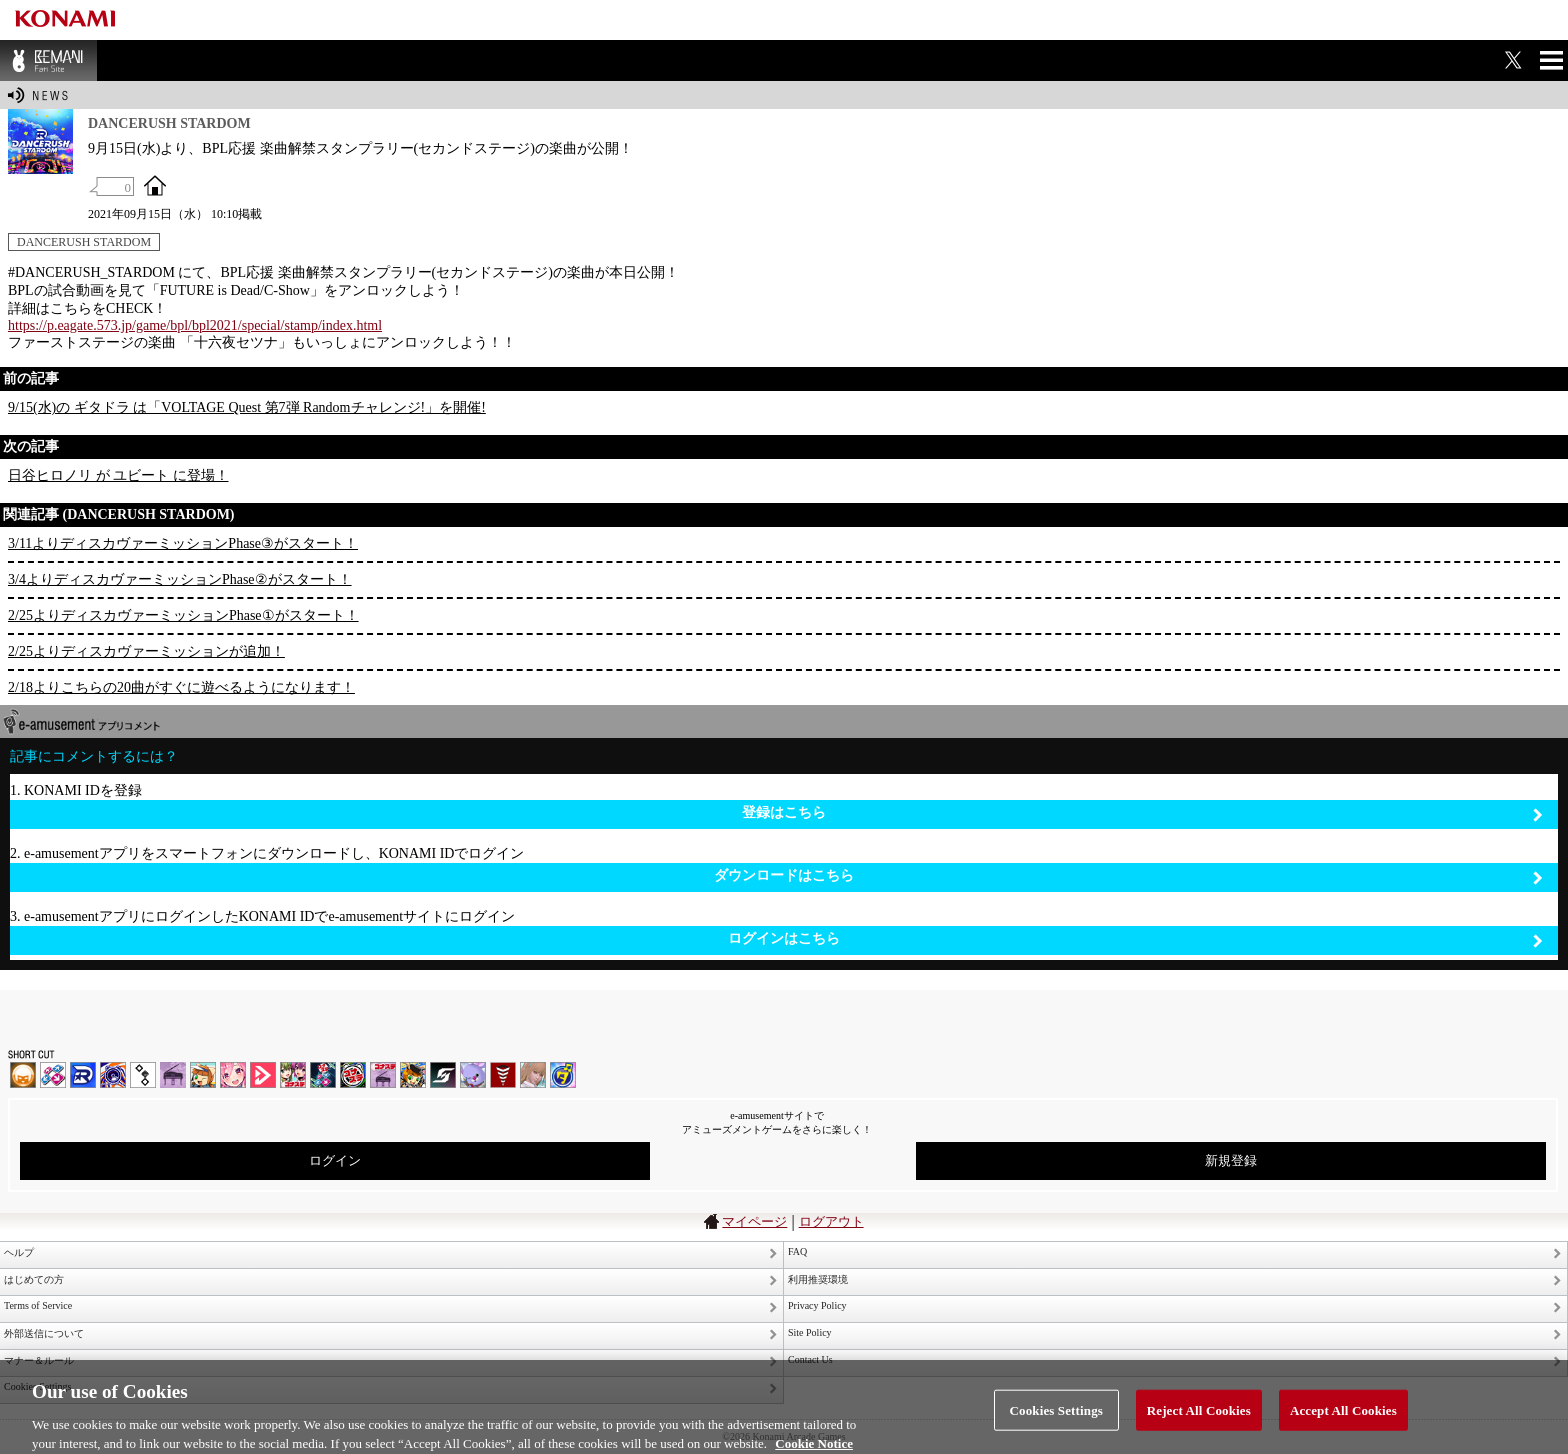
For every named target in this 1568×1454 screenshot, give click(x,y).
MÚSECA (503, 1075)
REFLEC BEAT (473, 1075)
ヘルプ (19, 1252)
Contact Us (810, 1359)
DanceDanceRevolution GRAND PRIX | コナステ (323, 1075)
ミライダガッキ (563, 1075)
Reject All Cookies (1199, 1418)
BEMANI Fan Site (48, 60)
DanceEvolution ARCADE (533, 1075)
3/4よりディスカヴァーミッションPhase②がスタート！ (180, 579)
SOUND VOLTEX (233, 1075)
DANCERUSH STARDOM (84, 242)
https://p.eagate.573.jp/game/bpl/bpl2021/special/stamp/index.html (195, 325)
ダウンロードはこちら (1128, 876)
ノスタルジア (173, 1075)
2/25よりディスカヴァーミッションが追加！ (146, 651)
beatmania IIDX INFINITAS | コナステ (293, 1075)
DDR (53, 1075)
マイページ (754, 1221)
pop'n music (203, 1075)
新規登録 (1231, 1160)
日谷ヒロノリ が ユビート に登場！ (118, 475)
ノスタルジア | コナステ (383, 1075)
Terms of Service (38, 1305)
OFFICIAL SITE (155, 185)
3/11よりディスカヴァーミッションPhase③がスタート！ (183, 543)
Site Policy (810, 1332)
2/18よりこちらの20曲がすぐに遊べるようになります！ (181, 687)
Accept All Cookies (1343, 1418)
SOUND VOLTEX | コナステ (443, 1075)
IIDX (23, 1075)
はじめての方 (34, 1279)
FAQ (797, 1251)
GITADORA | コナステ (353, 1075)
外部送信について (44, 1333)
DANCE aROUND (263, 1075)
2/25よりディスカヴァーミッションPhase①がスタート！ (183, 615)
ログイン (335, 1160)
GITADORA (113, 1075)
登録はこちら (1142, 813)
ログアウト (831, 1221)
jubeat (143, 1075)
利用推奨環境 (818, 1279)
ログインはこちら (1135, 939)
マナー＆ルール (39, 1360)
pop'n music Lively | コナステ (413, 1075)
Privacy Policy (817, 1305)
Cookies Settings (1056, 1418)
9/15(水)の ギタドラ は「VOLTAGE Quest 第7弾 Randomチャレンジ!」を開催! (247, 407)
